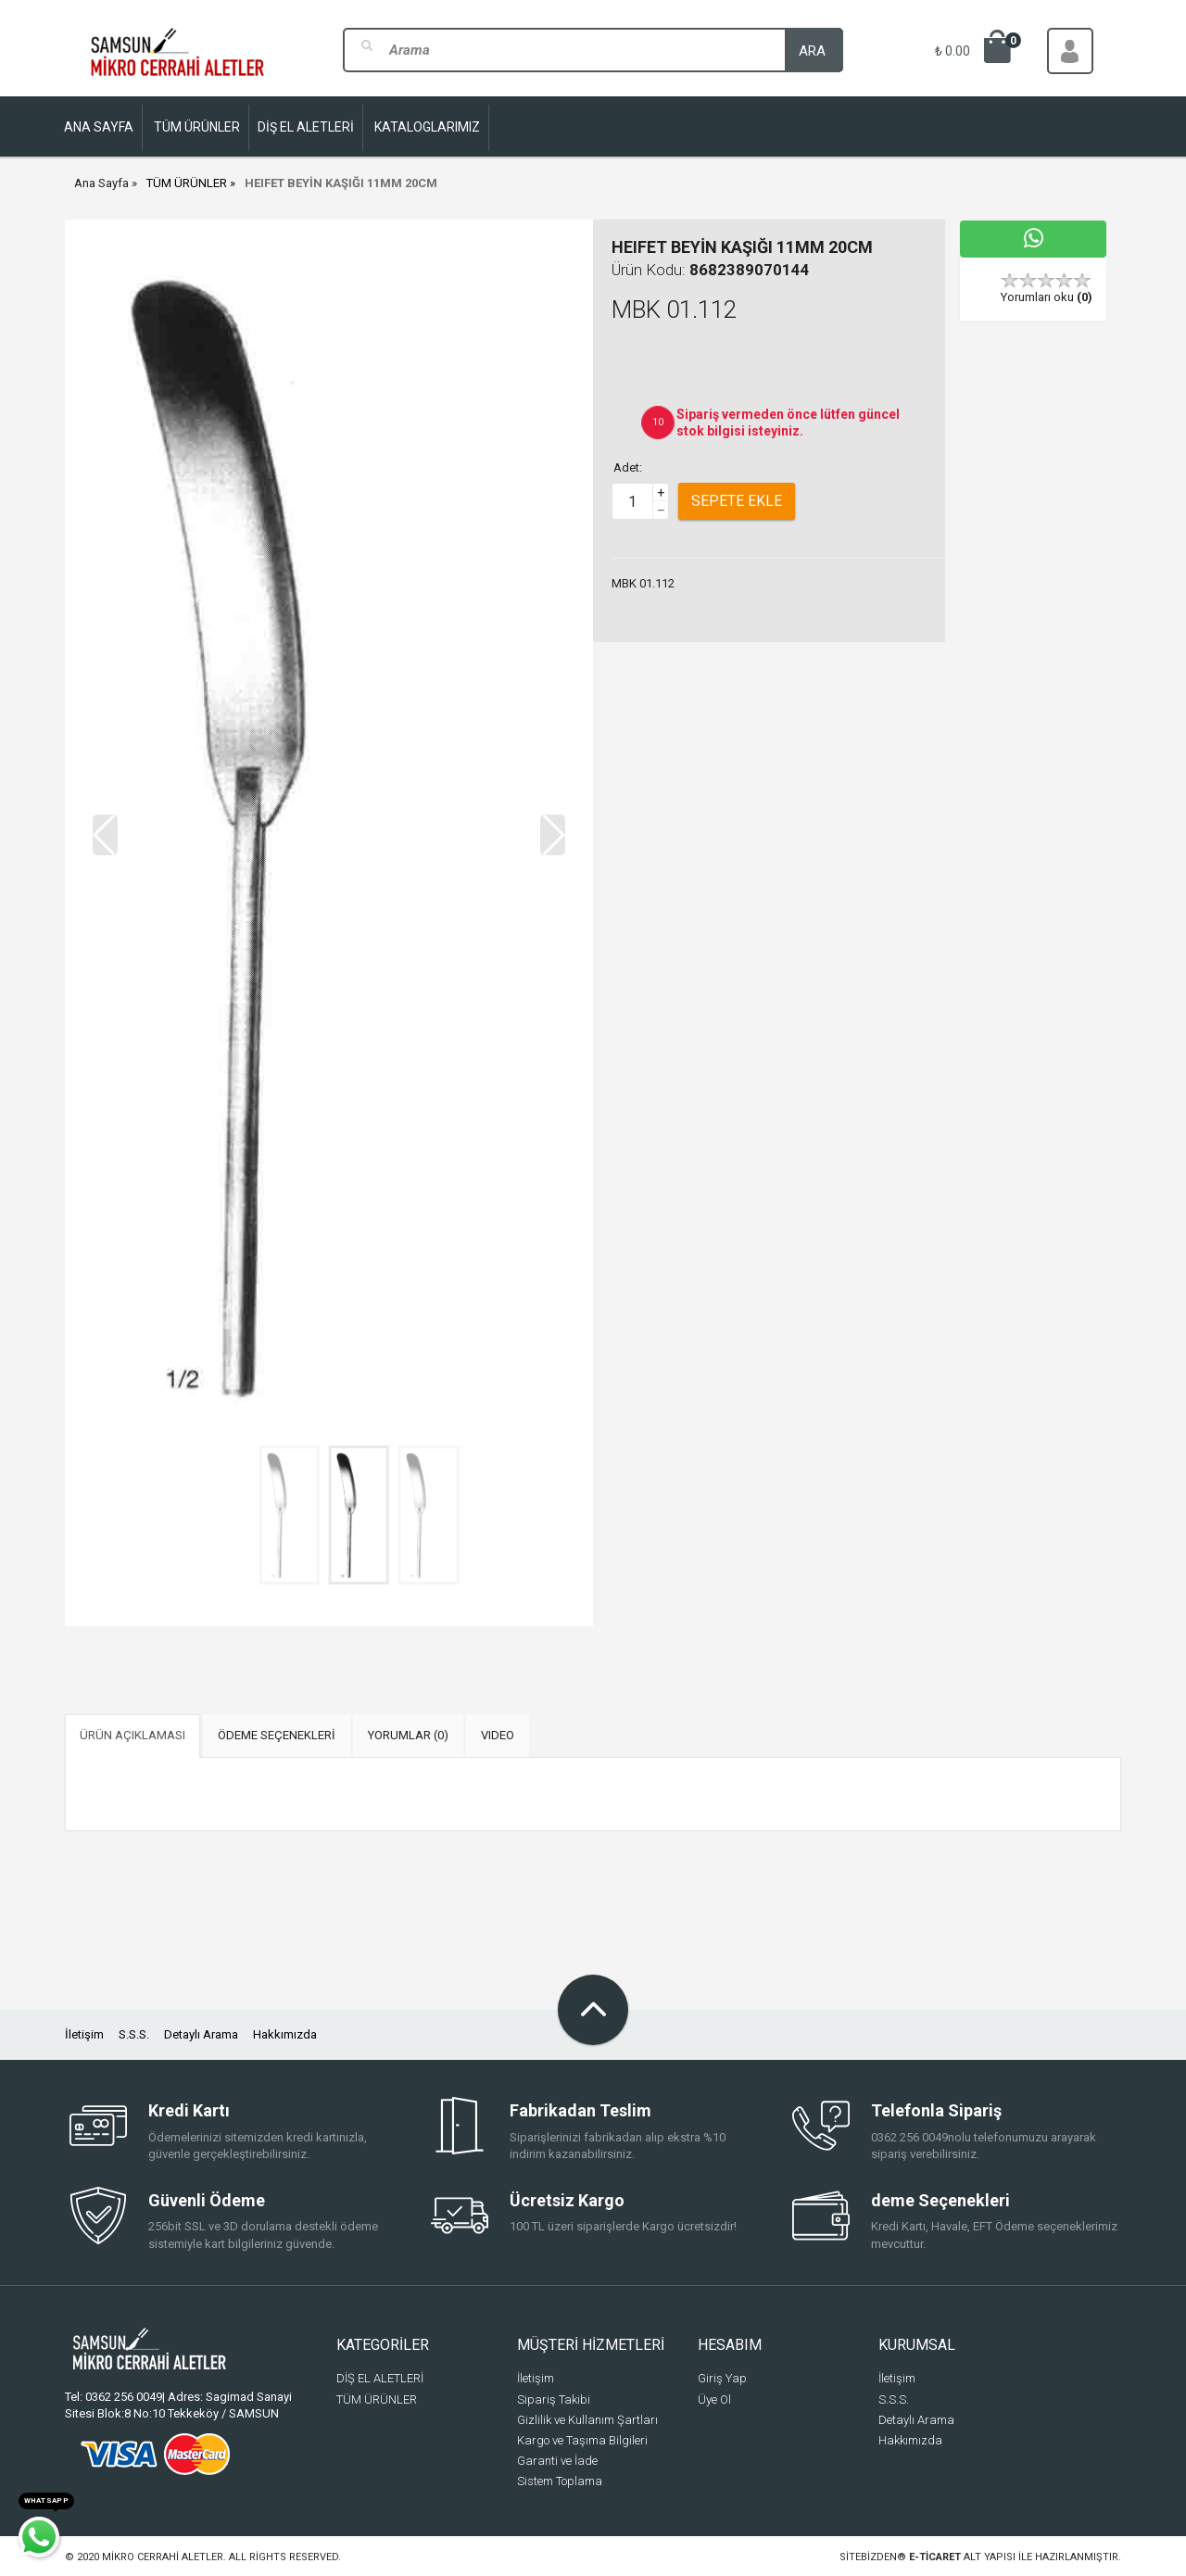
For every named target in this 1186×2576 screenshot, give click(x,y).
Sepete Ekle (736, 501)
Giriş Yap (722, 2378)
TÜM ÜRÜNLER (186, 183)
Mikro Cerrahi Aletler (162, 2557)
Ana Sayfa (101, 183)
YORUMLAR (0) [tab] (408, 1735)
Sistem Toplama (559, 2481)
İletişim (84, 2034)
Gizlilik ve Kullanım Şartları (587, 2420)
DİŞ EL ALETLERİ (379, 2378)
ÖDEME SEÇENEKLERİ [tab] (276, 1735)
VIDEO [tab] (497, 1735)
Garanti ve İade (557, 2461)
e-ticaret (935, 2557)
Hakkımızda (285, 2034)
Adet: (627, 467)
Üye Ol (714, 2399)
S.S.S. (134, 2034)
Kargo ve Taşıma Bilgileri (582, 2440)
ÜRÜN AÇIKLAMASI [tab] (132, 1735)
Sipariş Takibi (553, 2399)
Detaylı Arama (201, 2034)
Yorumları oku (1046, 297)
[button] (552, 834)
